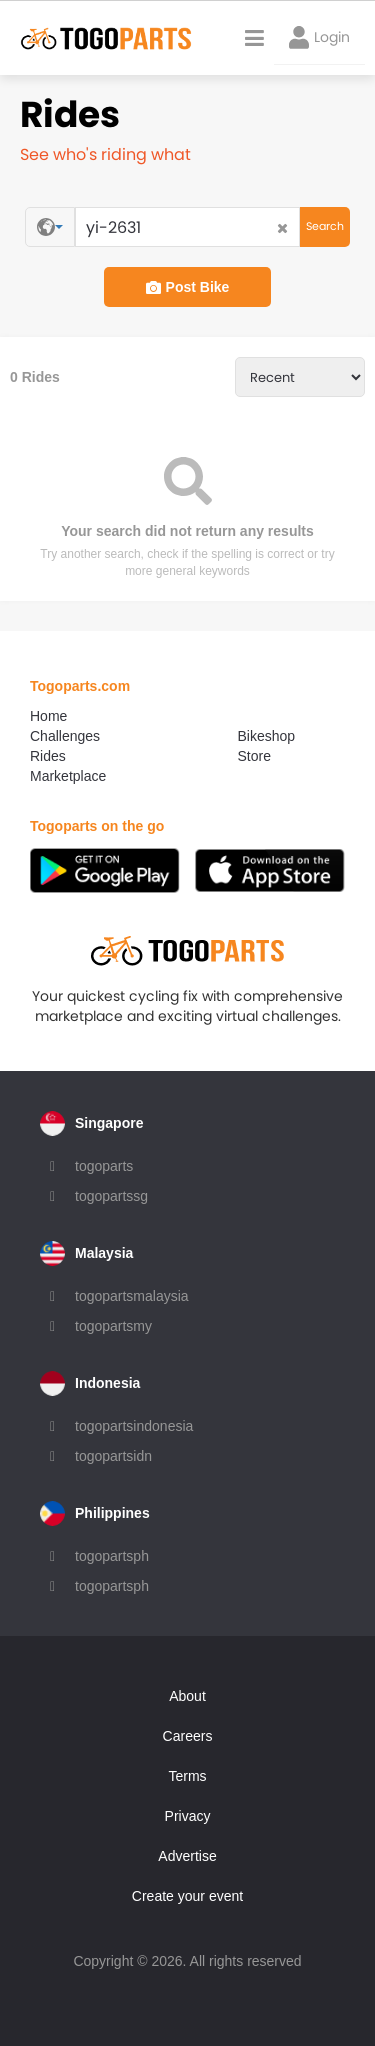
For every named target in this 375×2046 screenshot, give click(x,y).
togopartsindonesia (134, 1426)
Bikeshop (267, 736)
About (187, 1696)
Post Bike (188, 287)
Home (48, 716)
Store (254, 756)
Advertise (187, 1856)
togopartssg (111, 1196)
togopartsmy (113, 1326)
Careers (188, 1736)
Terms (187, 1776)
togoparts (104, 1166)
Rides (48, 756)
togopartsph (112, 1556)
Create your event (187, 1896)
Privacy (188, 1816)
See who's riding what (105, 154)
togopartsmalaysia (132, 1296)
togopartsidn (113, 1456)
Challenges (65, 736)
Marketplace (68, 776)
